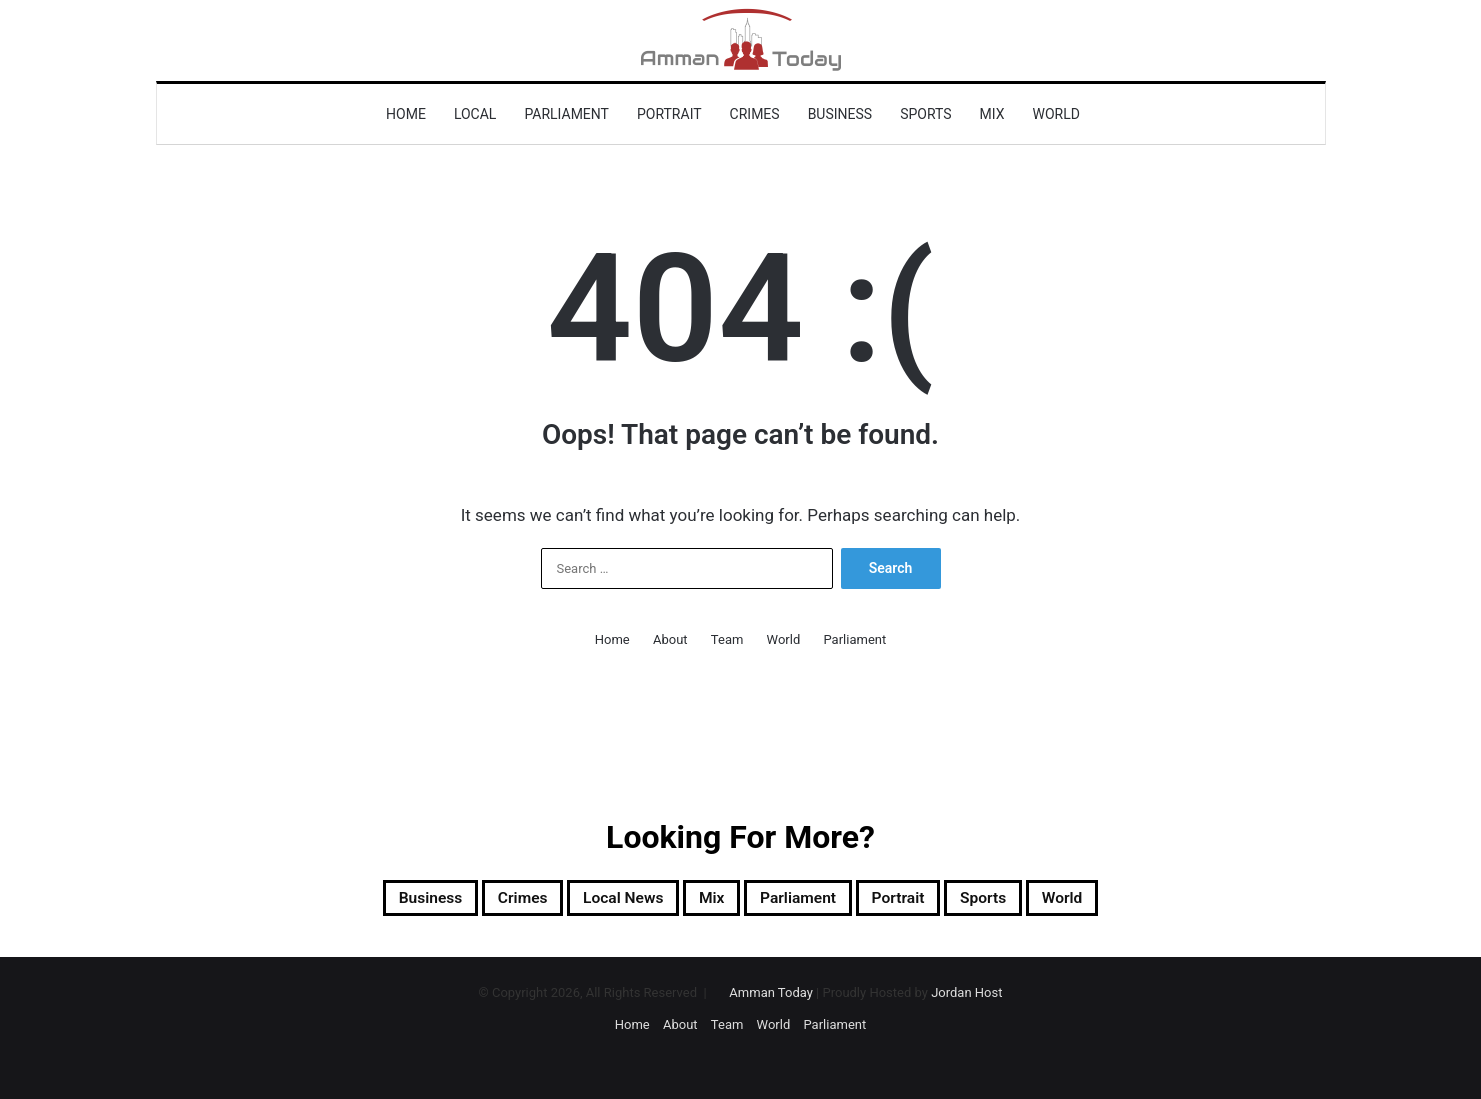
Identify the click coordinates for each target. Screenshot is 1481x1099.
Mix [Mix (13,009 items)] (706, 901)
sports (925, 114)
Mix (992, 114)
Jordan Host (966, 998)
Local (475, 114)
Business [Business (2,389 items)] (362, 901)
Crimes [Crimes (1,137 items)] (475, 901)
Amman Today (771, 998)
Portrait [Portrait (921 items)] (935, 901)
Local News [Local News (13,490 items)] (598, 901)
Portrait (669, 114)
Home (406, 114)
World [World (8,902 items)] (1134, 901)
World (1056, 114)
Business (840, 114)
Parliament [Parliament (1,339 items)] (812, 901)
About (670, 639)
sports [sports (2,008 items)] (1038, 901)
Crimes (755, 114)
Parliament (566, 114)
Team (727, 639)
